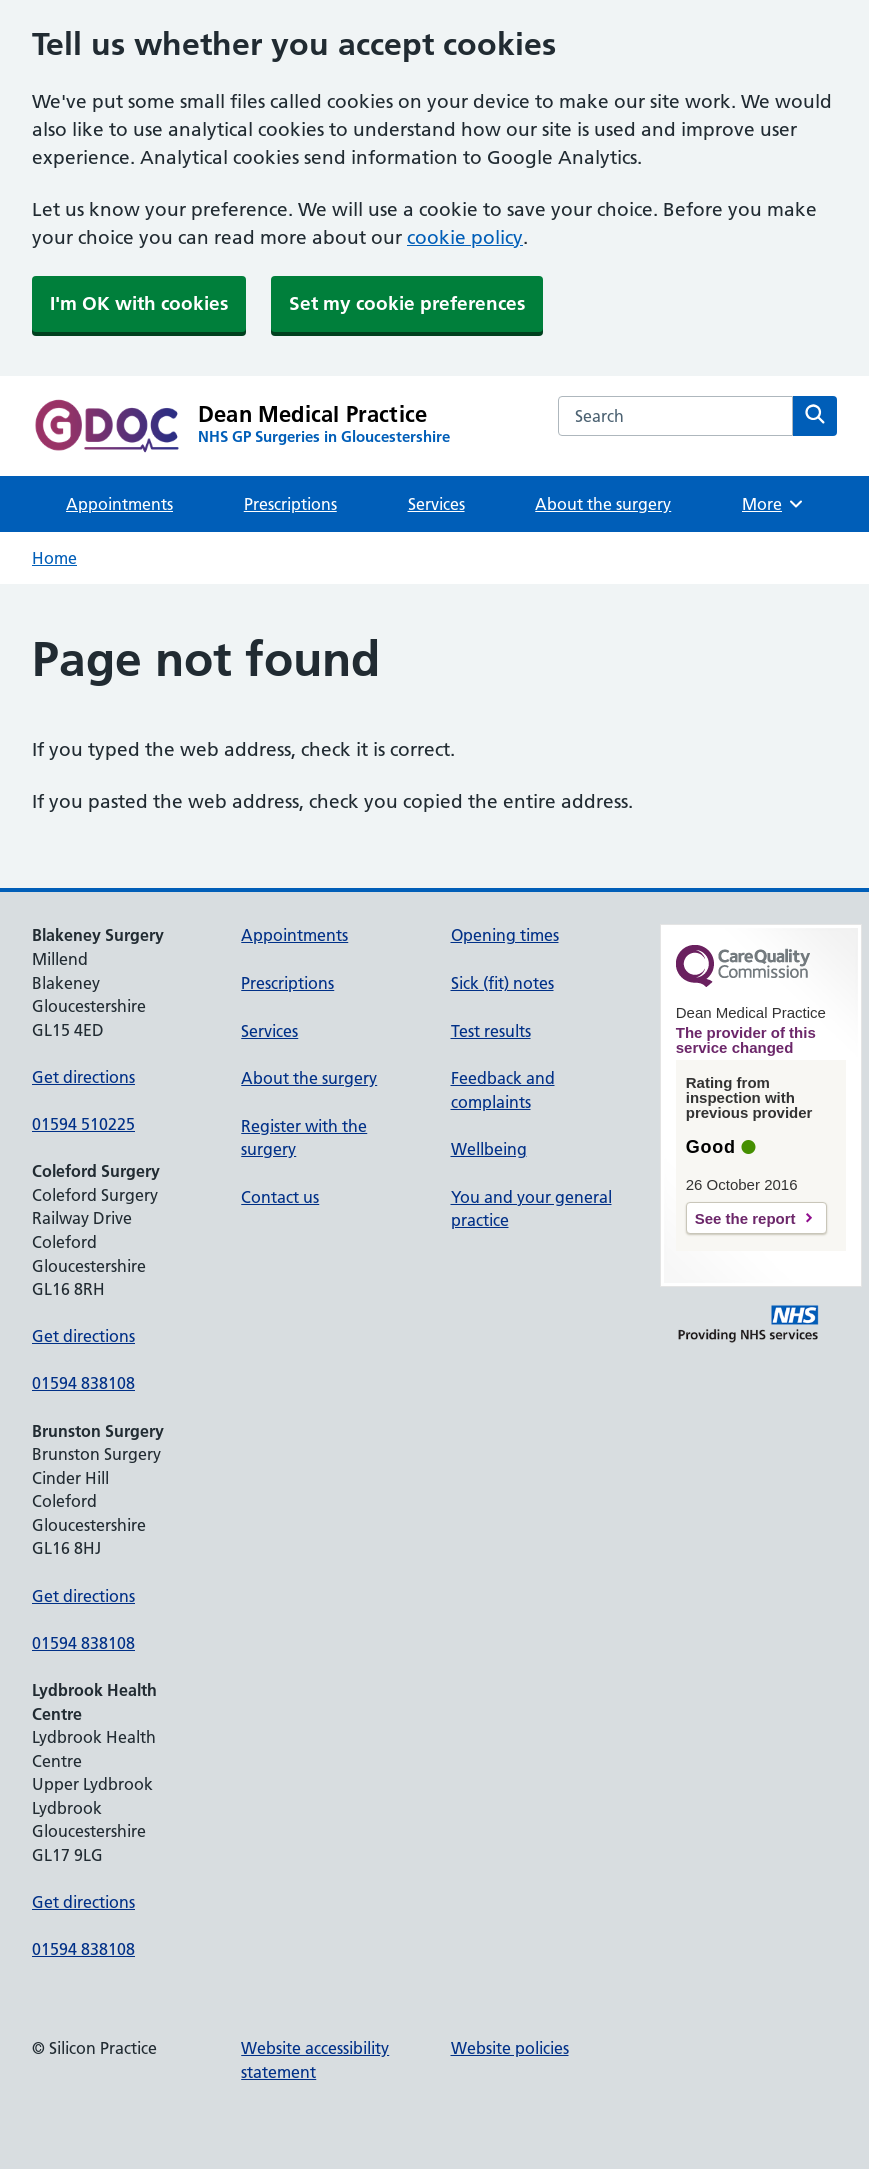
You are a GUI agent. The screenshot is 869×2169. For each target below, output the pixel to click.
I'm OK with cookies (139, 303)
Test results (491, 1031)
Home (54, 558)
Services (436, 504)
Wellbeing (489, 1149)
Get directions (83, 1077)
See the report (745, 1218)
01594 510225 (83, 1124)
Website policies (510, 2048)
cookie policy (465, 237)
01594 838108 (83, 1383)
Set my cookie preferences (407, 303)
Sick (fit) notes (502, 983)
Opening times (505, 935)
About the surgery (603, 504)
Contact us (280, 1197)
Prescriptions (290, 504)
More (773, 504)
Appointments (119, 504)
